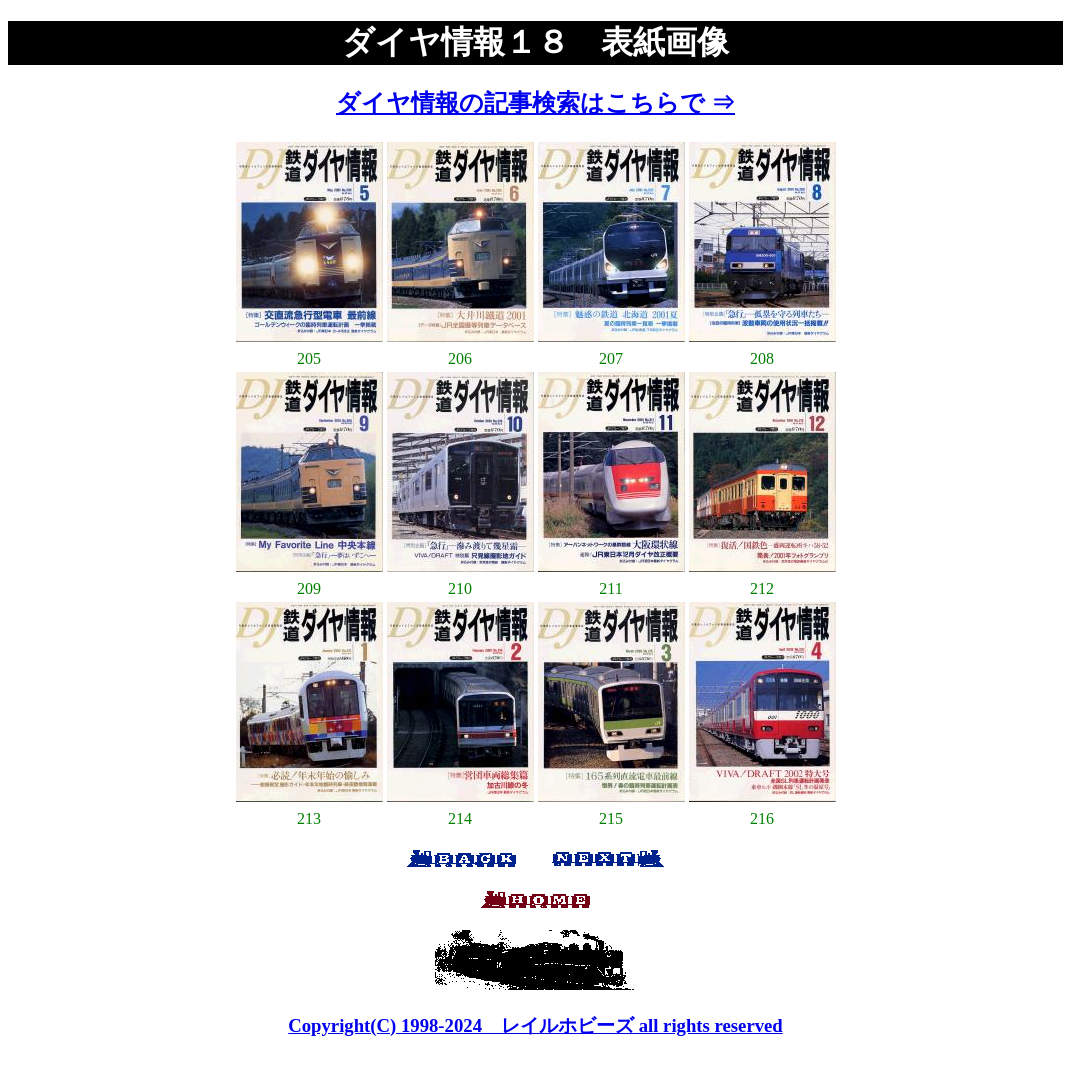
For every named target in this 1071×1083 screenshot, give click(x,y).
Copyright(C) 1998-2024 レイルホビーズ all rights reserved (535, 1025)
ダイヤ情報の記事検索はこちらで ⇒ (535, 103)
